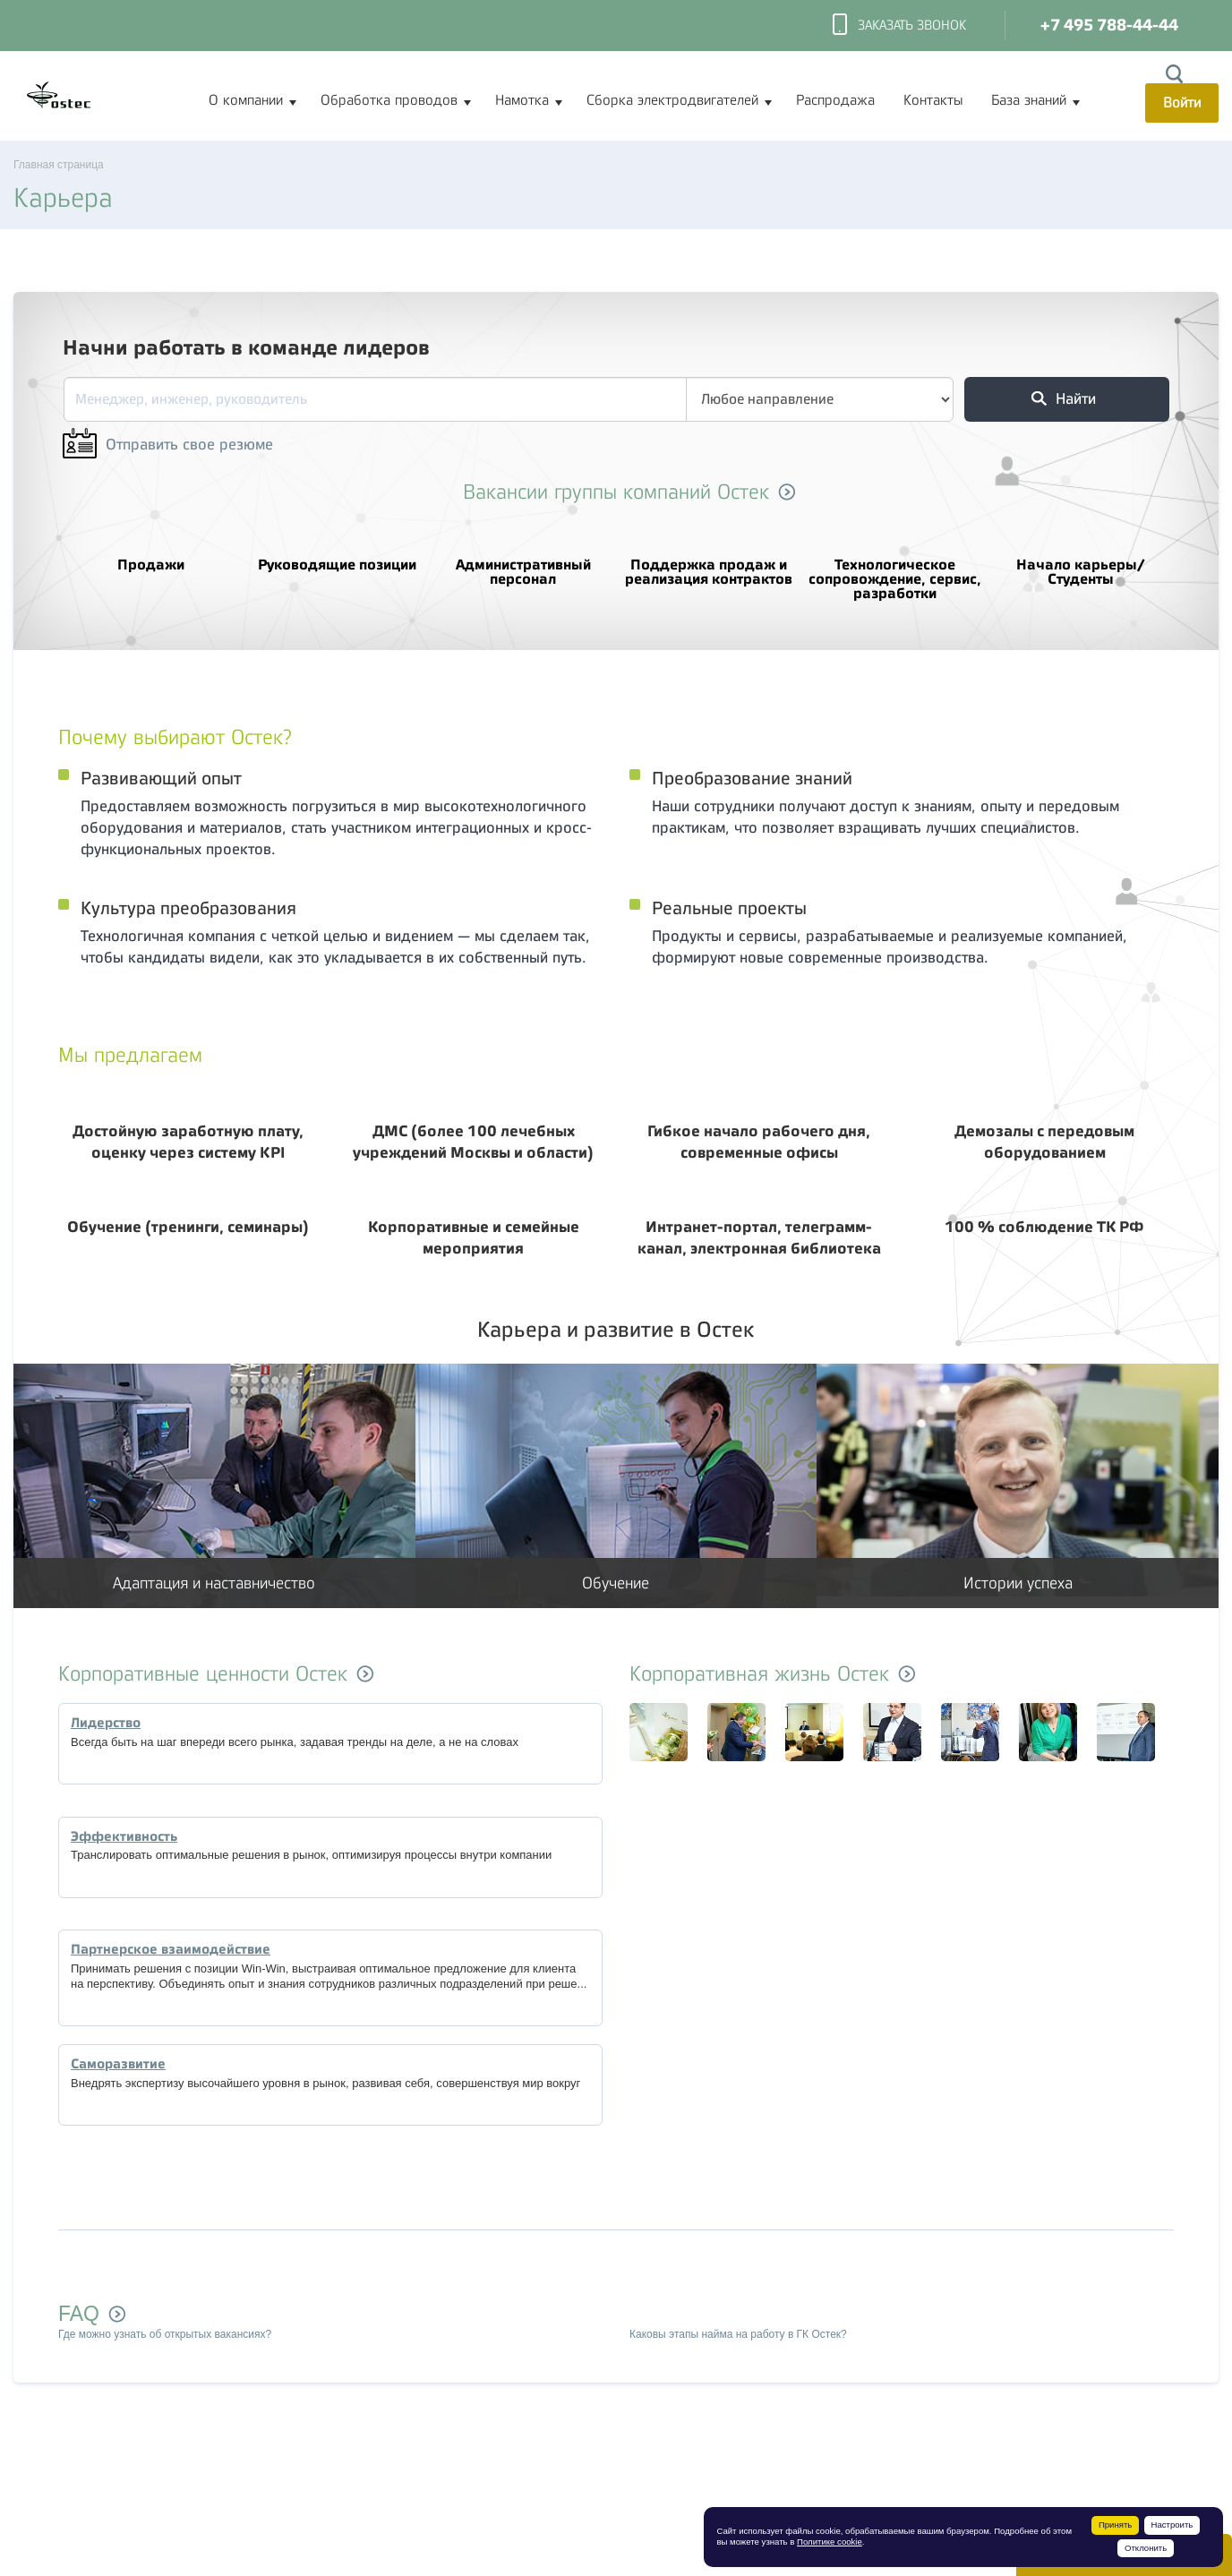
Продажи (151, 553)
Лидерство (106, 1723)
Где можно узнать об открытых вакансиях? (164, 2334)
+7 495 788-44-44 (1109, 25)
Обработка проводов (389, 100)
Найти (1063, 398)
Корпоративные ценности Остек (202, 1674)
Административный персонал (523, 560)
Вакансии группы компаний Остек (616, 492)
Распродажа (835, 100)
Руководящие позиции (337, 553)
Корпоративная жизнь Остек (759, 1674)
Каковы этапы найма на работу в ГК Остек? (738, 2334)
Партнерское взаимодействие (170, 1949)
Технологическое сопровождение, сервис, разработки (895, 568)
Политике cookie (829, 2541)
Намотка (522, 100)
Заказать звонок (899, 26)
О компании (246, 100)
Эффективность (124, 1836)
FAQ (78, 2313)
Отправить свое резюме (168, 444)
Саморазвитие (118, 2064)
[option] (633, 1734)
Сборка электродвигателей (672, 100)
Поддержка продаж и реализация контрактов (709, 560)
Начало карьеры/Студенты (1080, 560)
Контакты (932, 100)
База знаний (1028, 100)
